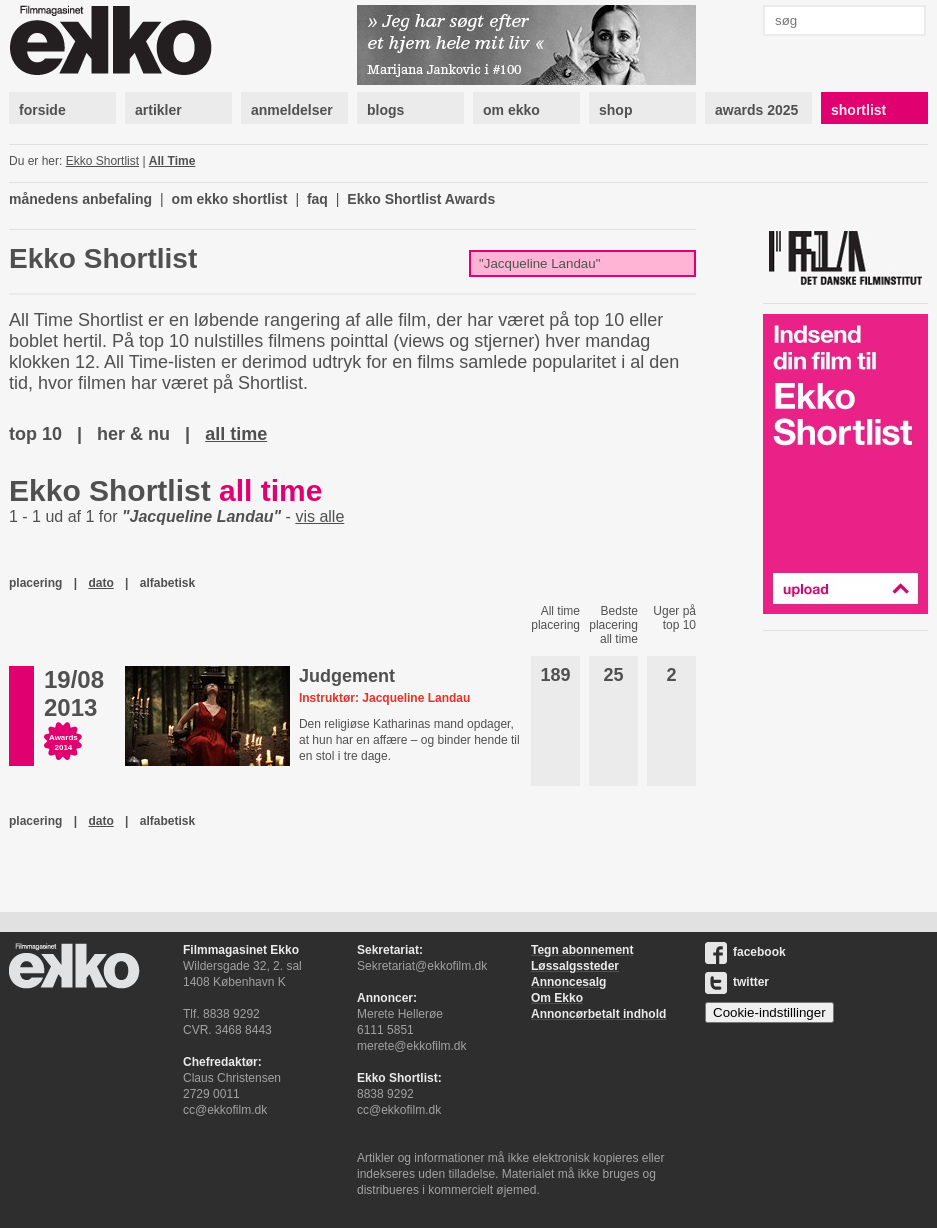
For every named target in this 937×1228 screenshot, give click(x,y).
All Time (172, 161)
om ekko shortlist (230, 199)
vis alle (319, 516)
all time (236, 434)
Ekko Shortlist (102, 161)
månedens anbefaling (80, 199)
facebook (745, 952)
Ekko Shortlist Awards (421, 199)
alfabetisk (167, 583)
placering (35, 583)
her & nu (133, 434)
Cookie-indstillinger (769, 1012)
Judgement (347, 676)
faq (317, 199)
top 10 (35, 434)
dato (100, 583)
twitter (737, 982)
